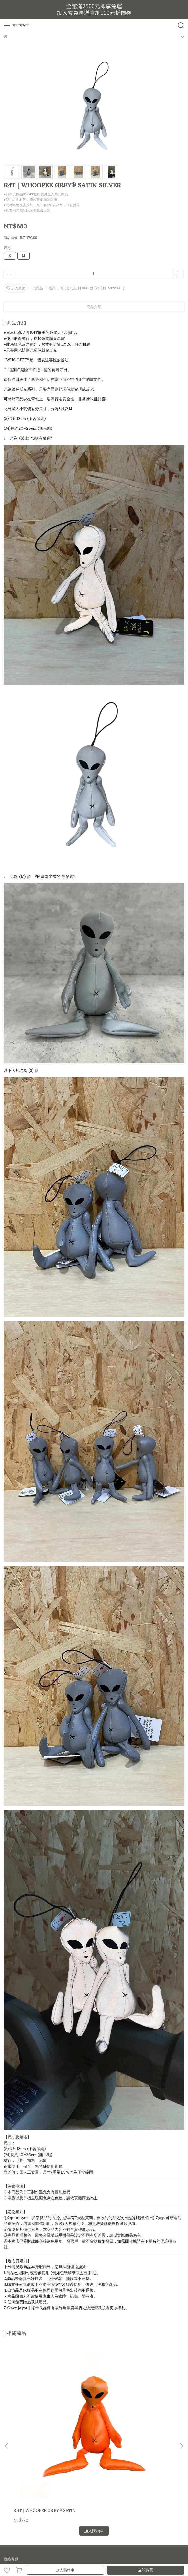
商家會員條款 (79, 2515)
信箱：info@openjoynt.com (26, 2468)
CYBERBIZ (127, 2557)
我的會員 (27, 2515)
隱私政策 (99, 2515)
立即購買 (145, 2570)
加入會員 (10, 2515)
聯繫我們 (50, 2495)
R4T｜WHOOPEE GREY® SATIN (29, 2399)
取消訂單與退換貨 (72, 2495)
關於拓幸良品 (14, 2495)
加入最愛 (15, 288)
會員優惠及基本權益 (51, 2515)
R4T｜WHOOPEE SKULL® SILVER (86, 2399)
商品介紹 (94, 306)
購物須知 (33, 2495)
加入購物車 (65, 2570)
